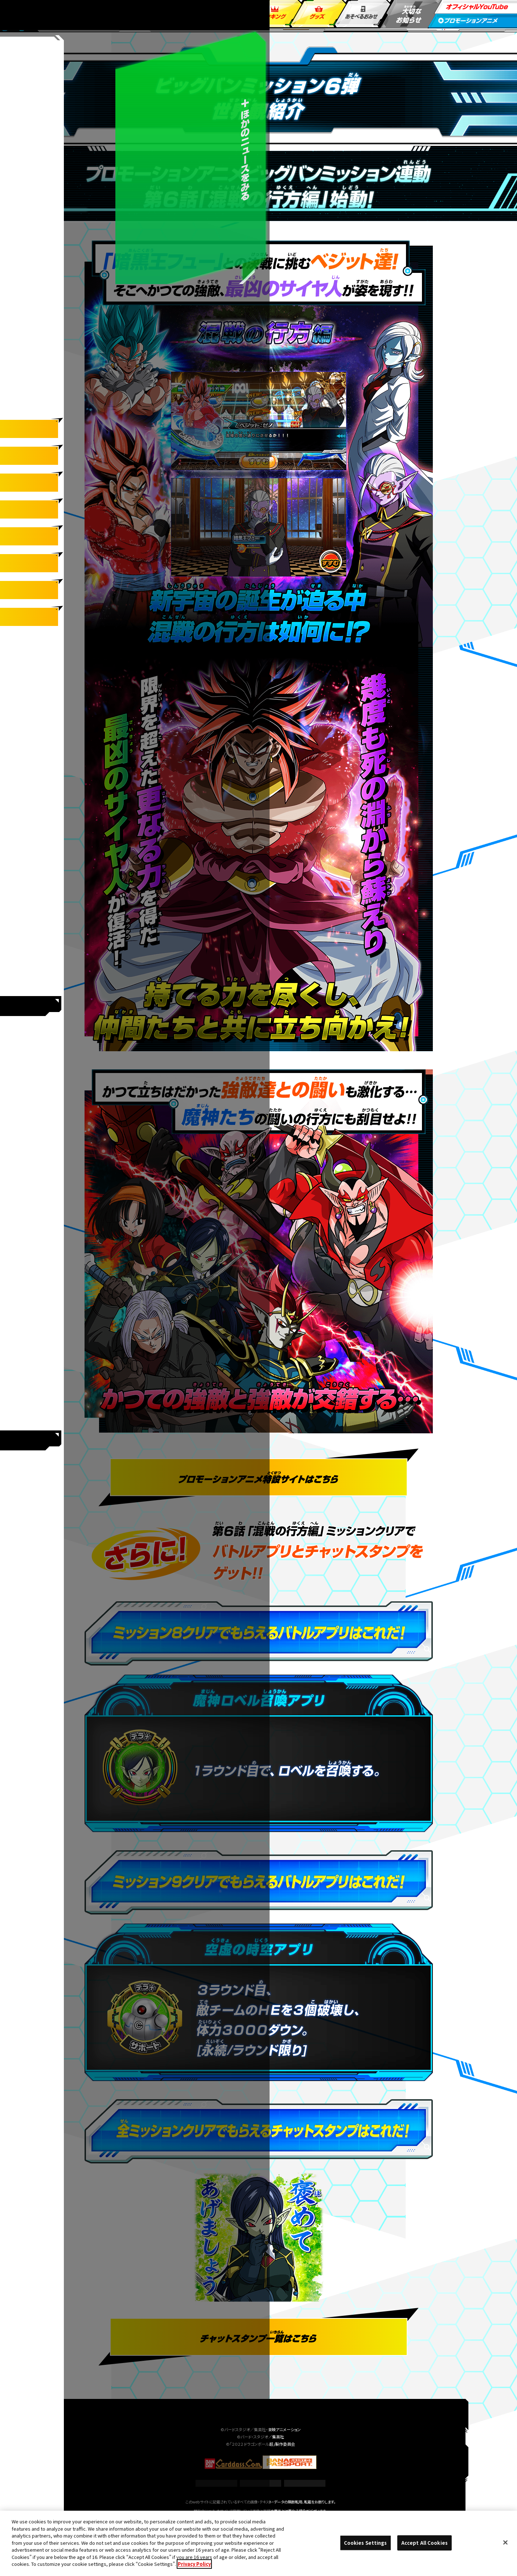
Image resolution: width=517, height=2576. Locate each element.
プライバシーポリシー (304, 2483)
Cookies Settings (260, 2483)
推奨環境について (216, 2483)
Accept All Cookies (424, 2542)
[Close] (505, 2543)
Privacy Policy (194, 2563)
